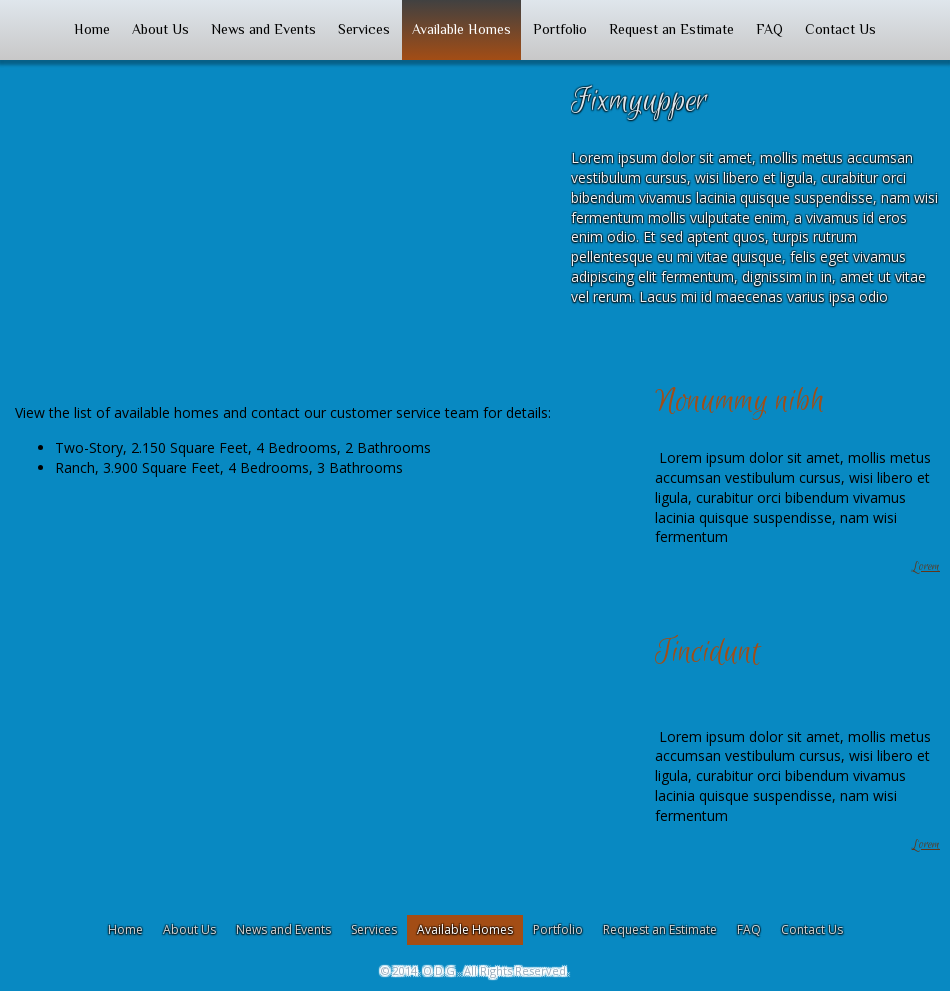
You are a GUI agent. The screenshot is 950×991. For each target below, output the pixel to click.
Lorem (926, 567)
